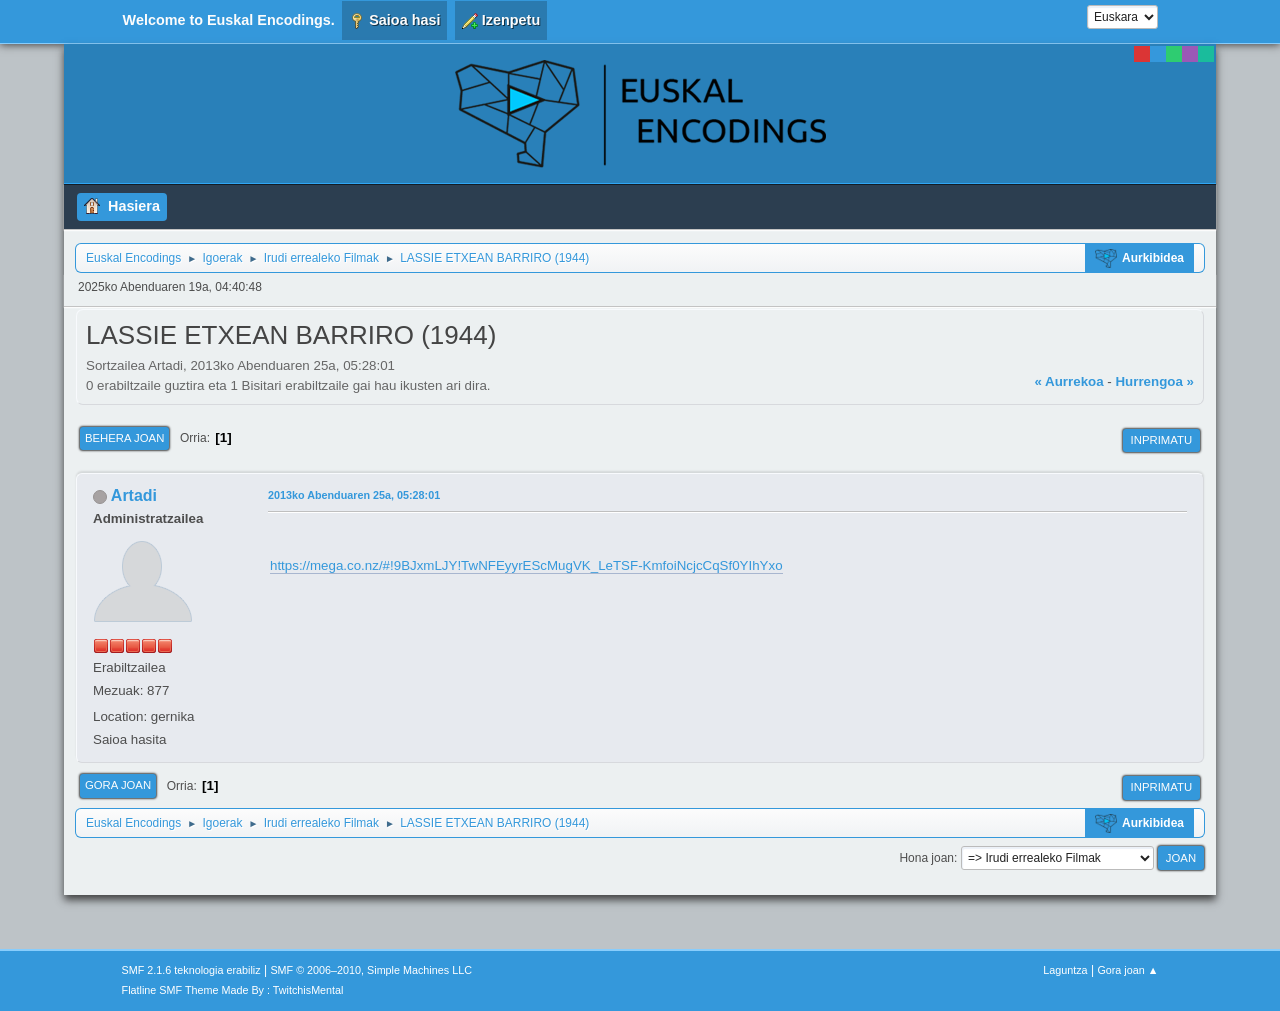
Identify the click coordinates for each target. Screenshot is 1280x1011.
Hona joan (926, 858)
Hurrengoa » (1154, 381)
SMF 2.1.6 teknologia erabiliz (191, 970)
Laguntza (1065, 970)
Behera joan (124, 438)
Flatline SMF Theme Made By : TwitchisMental (233, 990)
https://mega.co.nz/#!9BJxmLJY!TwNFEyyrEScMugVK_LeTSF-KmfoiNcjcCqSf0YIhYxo (526, 565)
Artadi (134, 495)
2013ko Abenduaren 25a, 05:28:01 (354, 495)
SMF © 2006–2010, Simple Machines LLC (371, 970)
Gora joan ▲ (1127, 970)
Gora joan (118, 785)
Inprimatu (1161, 440)
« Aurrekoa (1068, 381)
